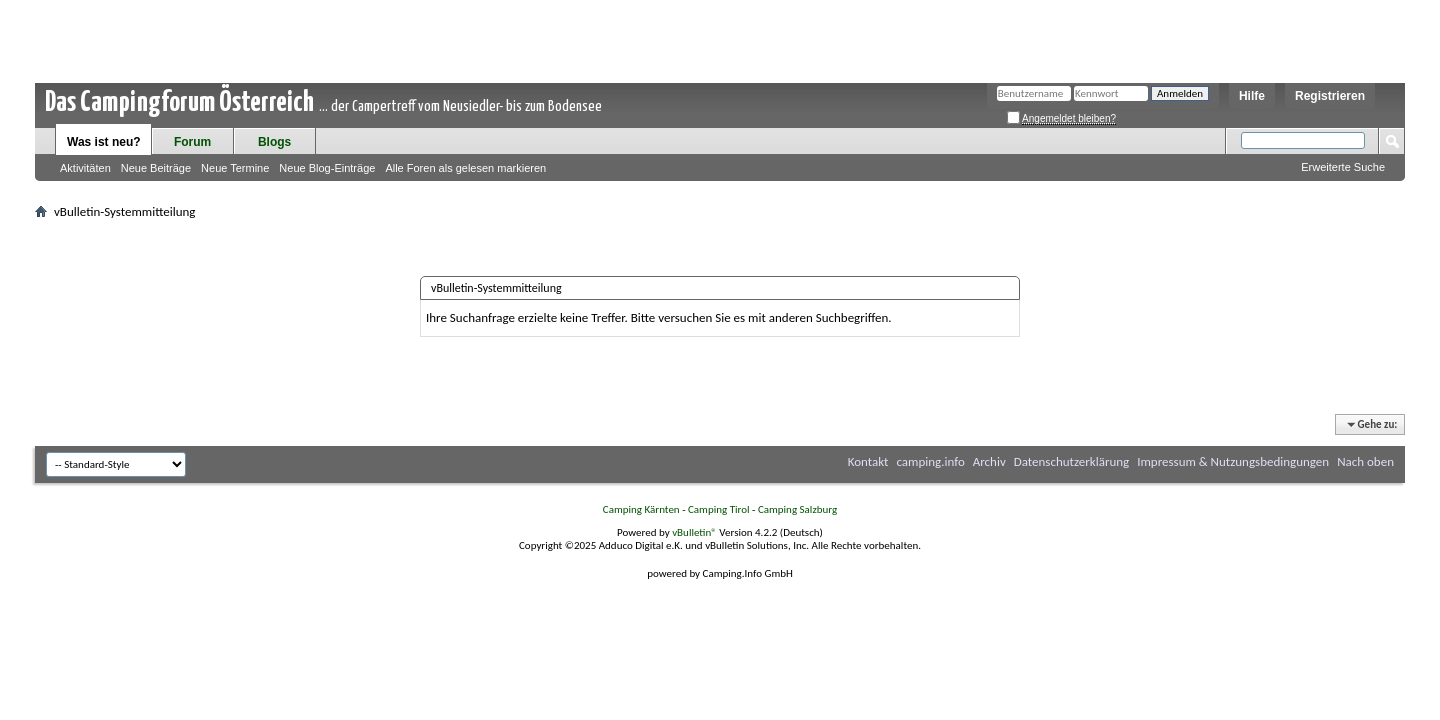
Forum (192, 142)
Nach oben (1365, 461)
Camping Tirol (719, 509)
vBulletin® (694, 532)
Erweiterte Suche (1343, 167)
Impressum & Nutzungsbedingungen (1233, 461)
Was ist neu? (104, 142)
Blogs (274, 142)
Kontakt (868, 461)
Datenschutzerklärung (1072, 461)
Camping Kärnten (641, 509)
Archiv (989, 461)
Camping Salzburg (797, 509)
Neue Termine (235, 168)
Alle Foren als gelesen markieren (465, 168)
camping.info (930, 461)
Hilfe (1252, 96)
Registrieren (1330, 96)
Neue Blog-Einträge (327, 168)
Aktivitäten (85, 168)
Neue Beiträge (156, 168)
